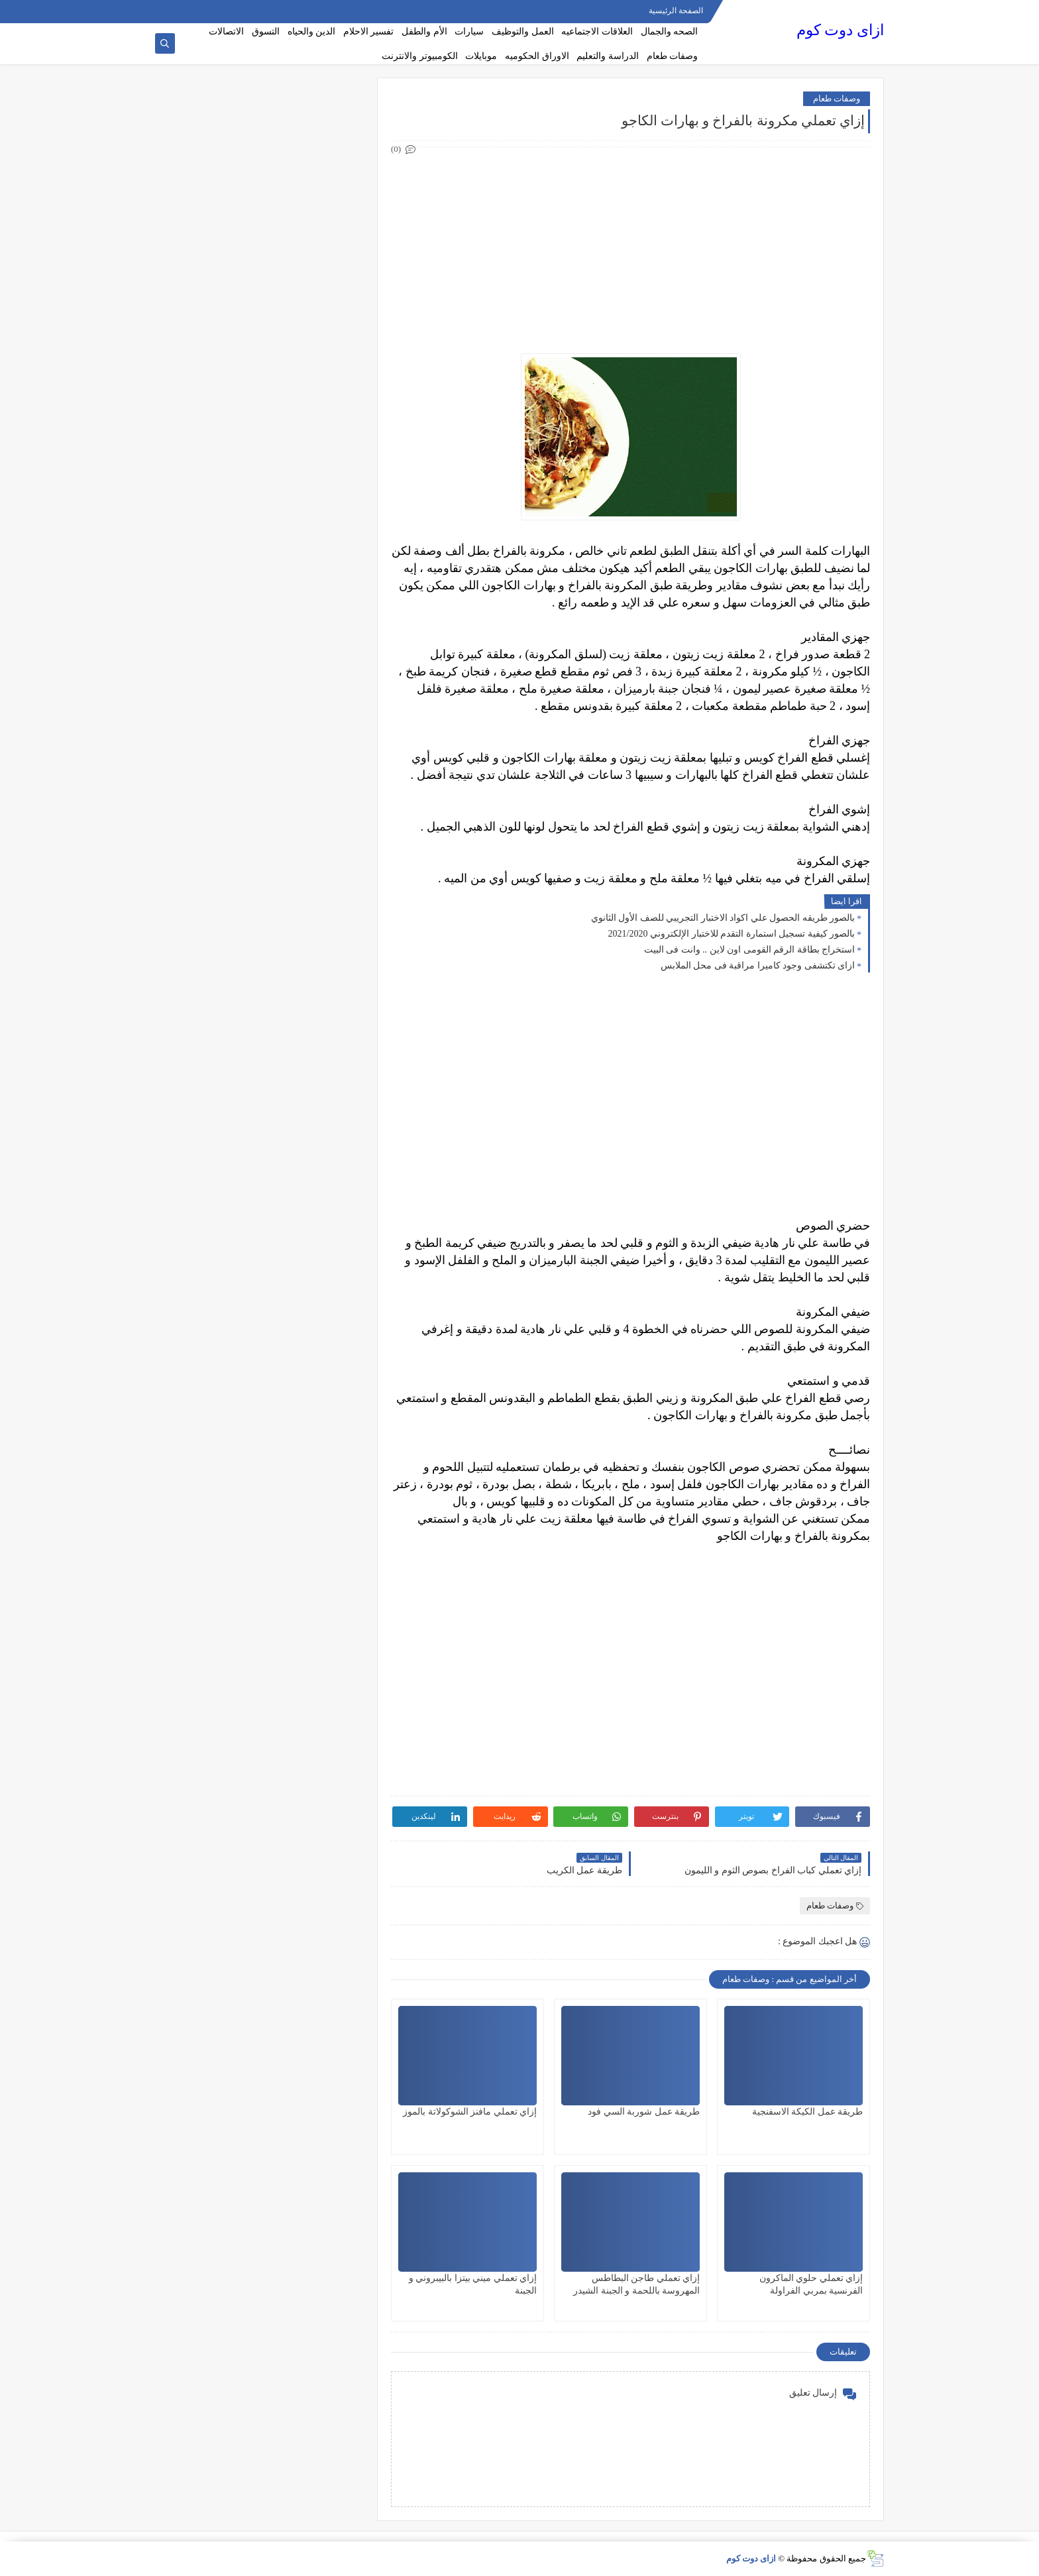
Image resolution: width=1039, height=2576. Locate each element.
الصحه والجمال (669, 31)
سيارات (469, 31)
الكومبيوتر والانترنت (420, 56)
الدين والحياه (312, 31)
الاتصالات (226, 31)
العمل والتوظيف (523, 31)
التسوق (266, 31)
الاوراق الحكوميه (537, 56)
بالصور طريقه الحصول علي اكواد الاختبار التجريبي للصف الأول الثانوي (723, 918)
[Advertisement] (630, 250)
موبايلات (481, 56)
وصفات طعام (672, 56)
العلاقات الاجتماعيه (597, 31)
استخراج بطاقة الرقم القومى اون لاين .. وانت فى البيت (749, 950)
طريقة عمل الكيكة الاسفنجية (807, 2112)
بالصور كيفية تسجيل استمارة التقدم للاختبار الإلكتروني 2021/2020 (731, 934)
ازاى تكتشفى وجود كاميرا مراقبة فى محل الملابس (758, 965)
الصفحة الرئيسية (676, 10)
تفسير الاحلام (368, 31)
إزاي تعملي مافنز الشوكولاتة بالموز (470, 2112)
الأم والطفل (424, 31)
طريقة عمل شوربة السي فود (644, 2112)
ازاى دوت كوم (840, 30)
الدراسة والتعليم (607, 56)
